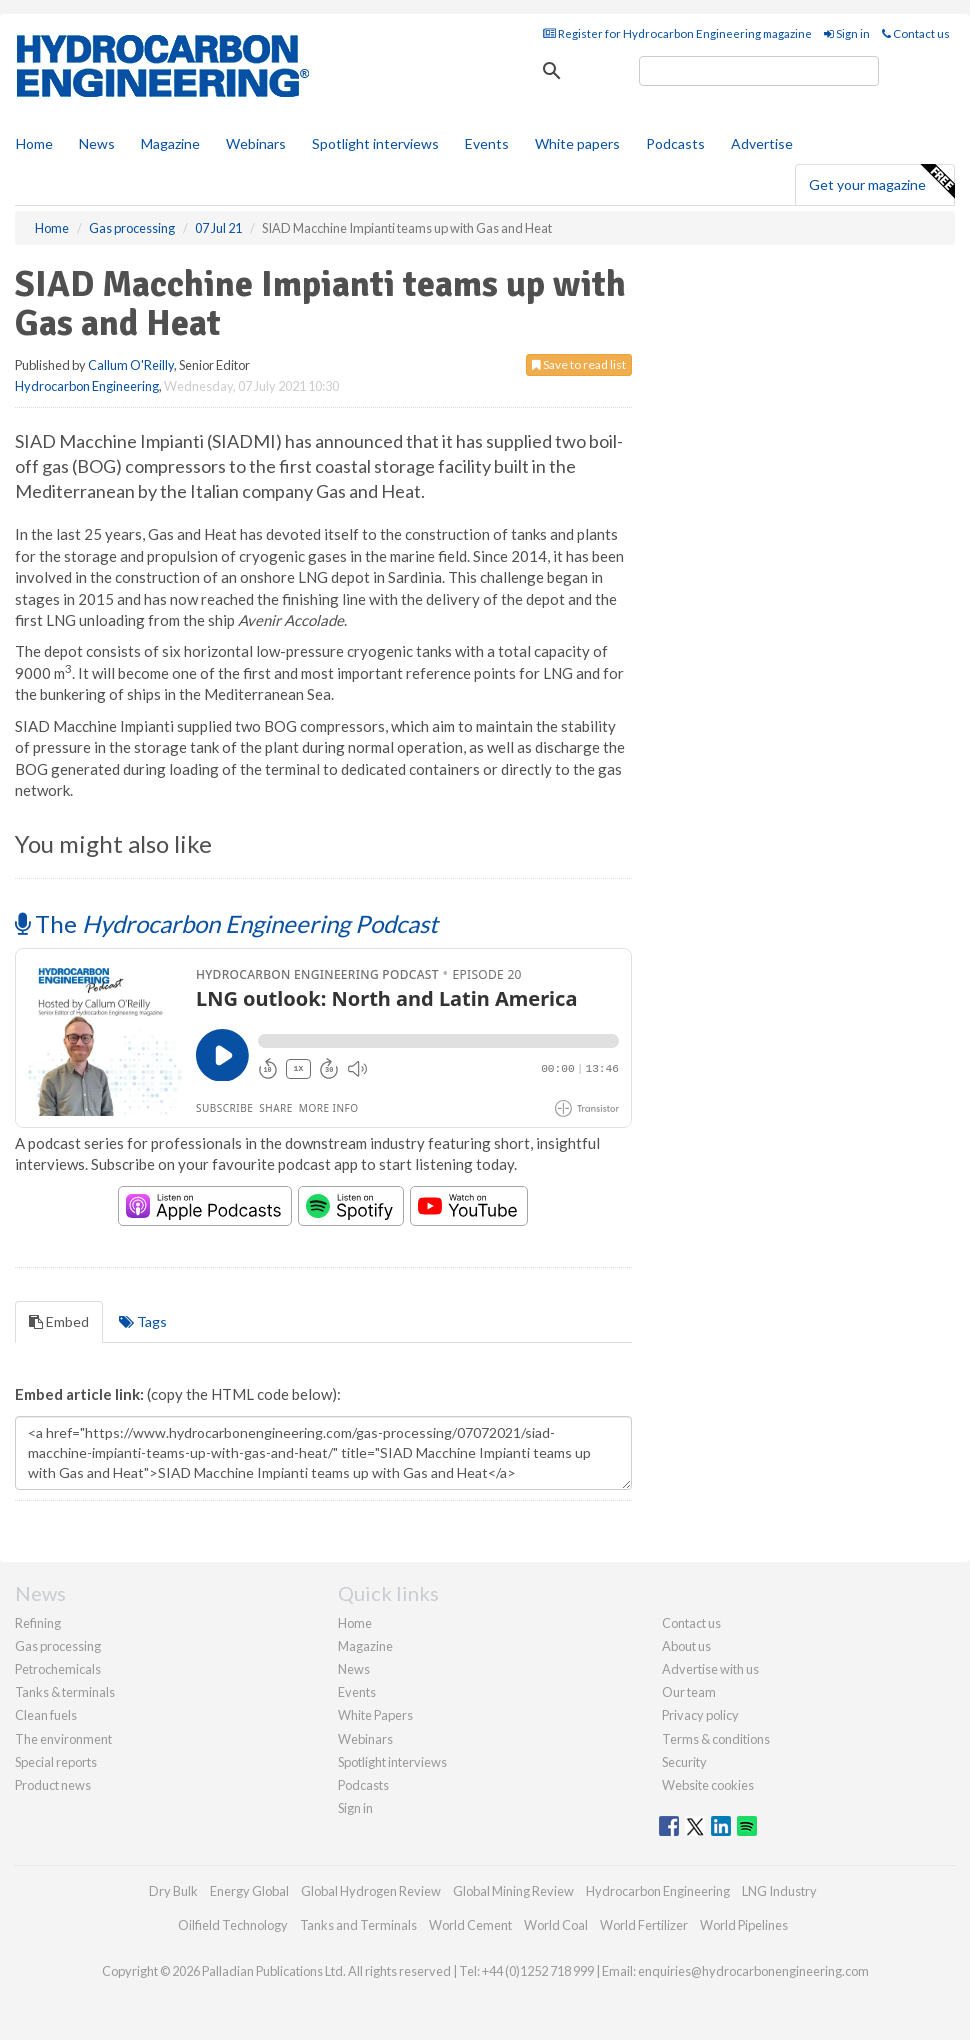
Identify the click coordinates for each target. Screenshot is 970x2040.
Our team (689, 1692)
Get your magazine (881, 182)
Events (487, 143)
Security (684, 1762)
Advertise (762, 143)
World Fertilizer (644, 1925)
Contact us (916, 33)
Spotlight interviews (375, 143)
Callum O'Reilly (131, 365)
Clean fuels (46, 1715)
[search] (759, 71)
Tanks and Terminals (358, 1925)
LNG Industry (779, 1891)
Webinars (256, 143)
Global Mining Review (513, 1891)
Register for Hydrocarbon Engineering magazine (677, 33)
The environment (63, 1739)
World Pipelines (744, 1925)
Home (34, 143)
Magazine (170, 143)
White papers (577, 143)
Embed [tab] (59, 1321)
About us (686, 1646)
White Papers (375, 1715)
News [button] (97, 143)
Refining (38, 1623)
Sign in (847, 33)
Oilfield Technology (233, 1925)
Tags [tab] (143, 1321)
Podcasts (675, 143)
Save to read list (579, 364)
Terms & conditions (716, 1739)
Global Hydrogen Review (371, 1891)
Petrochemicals (58, 1669)
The (226, 923)
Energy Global (249, 1891)
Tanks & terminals (65, 1692)
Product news (53, 1785)
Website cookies (708, 1785)
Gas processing (58, 1646)
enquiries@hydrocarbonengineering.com (753, 1971)
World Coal (556, 1925)
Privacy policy (700, 1715)
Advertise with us (710, 1669)
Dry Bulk (173, 1891)
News (354, 1669)
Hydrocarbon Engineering (87, 386)
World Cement (470, 1925)
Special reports (56, 1762)
